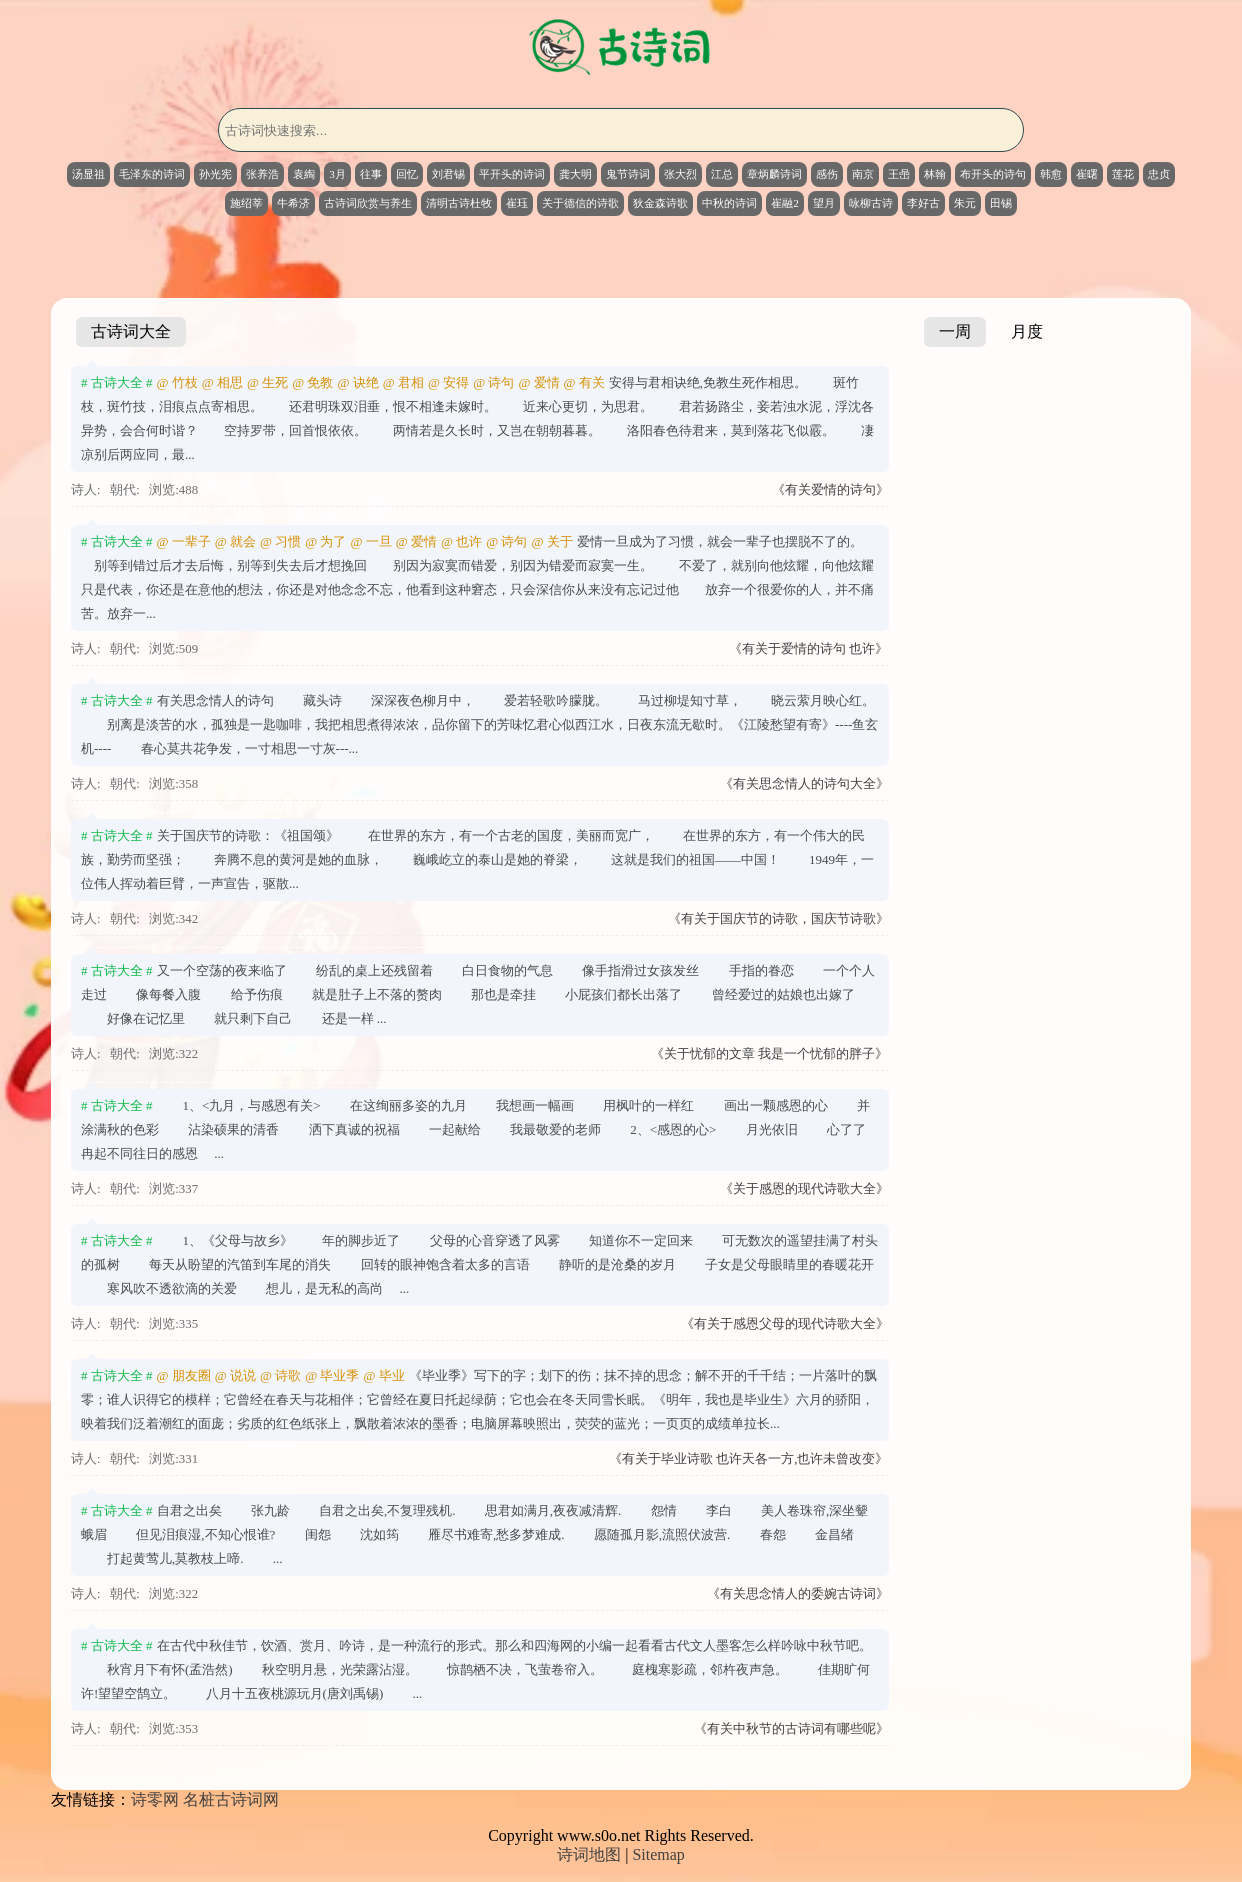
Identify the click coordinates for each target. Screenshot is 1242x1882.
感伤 (827, 174)
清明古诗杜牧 (459, 203)
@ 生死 (267, 382)
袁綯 (304, 174)
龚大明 (575, 174)
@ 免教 (312, 382)
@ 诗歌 (280, 1375)
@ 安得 (448, 382)
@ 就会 (235, 541)
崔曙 (1087, 174)
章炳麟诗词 (774, 174)
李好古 (923, 203)
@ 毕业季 (332, 1375)
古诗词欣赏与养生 (368, 203)
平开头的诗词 (512, 174)
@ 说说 (235, 1375)
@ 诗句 (493, 382)
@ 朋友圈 (184, 1375)
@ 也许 (461, 541)
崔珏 (517, 203)
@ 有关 (584, 382)
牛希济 (293, 203)
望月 (824, 203)
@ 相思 (222, 382)
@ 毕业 (383, 1375)
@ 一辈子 (184, 541)
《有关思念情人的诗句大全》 (804, 784)
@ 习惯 (280, 541)
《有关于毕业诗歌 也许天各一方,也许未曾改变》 (748, 1459)
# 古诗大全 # (117, 382)
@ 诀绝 (357, 382)
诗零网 (155, 1799)
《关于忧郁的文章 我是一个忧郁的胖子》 (769, 1054)
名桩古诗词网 (231, 1799)
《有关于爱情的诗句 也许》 (808, 649)
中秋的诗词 (729, 203)
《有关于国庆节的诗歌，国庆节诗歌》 (778, 919)
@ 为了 (325, 541)
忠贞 (1159, 174)
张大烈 (680, 174)
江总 (722, 174)
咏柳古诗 (871, 203)
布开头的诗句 (993, 174)
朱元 (965, 203)
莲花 (1123, 174)
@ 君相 (403, 382)
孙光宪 (215, 174)
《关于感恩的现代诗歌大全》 (804, 1189)
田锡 (1001, 203)
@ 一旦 (370, 541)
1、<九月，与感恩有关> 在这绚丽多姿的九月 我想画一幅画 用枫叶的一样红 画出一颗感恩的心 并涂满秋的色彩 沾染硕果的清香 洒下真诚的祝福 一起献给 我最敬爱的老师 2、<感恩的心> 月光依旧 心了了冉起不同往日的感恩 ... (475, 1129)
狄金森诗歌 (660, 203)
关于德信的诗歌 (580, 203)
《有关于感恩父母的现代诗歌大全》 (785, 1324)
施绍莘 (246, 203)
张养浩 (262, 174)
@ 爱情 (538, 382)
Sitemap (658, 1854)
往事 (371, 174)
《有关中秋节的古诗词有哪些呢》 (791, 1729)
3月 (337, 174)
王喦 (899, 174)
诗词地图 (589, 1854)
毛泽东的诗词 (152, 174)
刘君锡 (448, 174)
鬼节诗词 (628, 174)
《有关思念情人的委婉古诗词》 (798, 1594)
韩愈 (1051, 174)
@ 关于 (551, 541)
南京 (863, 174)
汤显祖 (88, 174)
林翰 (935, 174)
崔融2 (785, 203)
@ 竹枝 (177, 382)
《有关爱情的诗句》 (830, 490)
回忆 (407, 174)
